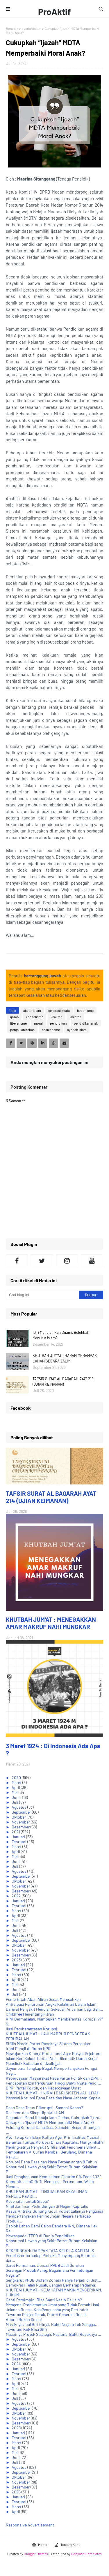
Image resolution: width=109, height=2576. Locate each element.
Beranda (12, 28)
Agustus (19, 1807)
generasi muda (59, 1010)
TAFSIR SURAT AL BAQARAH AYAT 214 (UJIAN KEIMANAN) (63, 1381)
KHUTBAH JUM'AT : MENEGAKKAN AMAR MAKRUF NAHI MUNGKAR (51, 1623)
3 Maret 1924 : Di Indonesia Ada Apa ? (53, 1749)
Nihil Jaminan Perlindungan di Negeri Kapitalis (47, 2206)
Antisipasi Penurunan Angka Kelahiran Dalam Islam (51, 2004)
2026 (17, 2491)
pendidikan (58, 1023)
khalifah (56, 1017)
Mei (15, 1792)
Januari (19, 1836)
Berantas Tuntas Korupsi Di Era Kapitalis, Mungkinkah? (54, 2142)
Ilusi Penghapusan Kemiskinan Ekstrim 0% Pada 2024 (54, 2176)
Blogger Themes (36, 2554)
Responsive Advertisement (30, 2524)
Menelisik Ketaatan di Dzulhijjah (34, 2063)
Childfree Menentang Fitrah (30, 2014)
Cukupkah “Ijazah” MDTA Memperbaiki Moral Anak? (50, 2122)
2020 (17, 1777)
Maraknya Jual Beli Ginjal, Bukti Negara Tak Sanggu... (52, 2324)
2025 (17, 2427)
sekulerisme (51, 1030)
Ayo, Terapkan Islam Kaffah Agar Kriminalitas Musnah (53, 2137)
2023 (17, 1959)
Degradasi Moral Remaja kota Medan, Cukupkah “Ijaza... (54, 2117)
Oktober (19, 1817)
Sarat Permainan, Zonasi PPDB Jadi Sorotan (45, 2265)
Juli (15, 1802)
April (16, 1787)
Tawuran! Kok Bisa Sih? (26, 2329)
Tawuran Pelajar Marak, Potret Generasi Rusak (46, 2314)
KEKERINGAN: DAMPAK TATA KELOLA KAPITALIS (50, 2250)
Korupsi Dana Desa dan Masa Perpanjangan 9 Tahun (51, 2161)
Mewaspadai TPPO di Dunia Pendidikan (40, 2235)
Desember (21, 1826)
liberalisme (18, 1023)
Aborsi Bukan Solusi (24, 2319)
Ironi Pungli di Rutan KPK (28, 2048)
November (21, 1821)
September (22, 1812)
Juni (16, 1797)
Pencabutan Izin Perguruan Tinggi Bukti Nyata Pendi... (53, 2083)
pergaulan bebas (22, 1030)
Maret (17, 1782)
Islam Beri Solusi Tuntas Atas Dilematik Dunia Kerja (51, 2058)
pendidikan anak (86, 1023)
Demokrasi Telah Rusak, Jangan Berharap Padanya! (51, 2284)
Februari (19, 1841)
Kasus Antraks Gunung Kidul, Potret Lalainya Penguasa (54, 2211)
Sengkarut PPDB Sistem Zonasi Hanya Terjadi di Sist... (53, 2280)
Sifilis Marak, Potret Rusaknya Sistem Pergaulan (48, 2043)
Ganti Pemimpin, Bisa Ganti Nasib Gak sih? (44, 2299)
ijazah (14, 1017)
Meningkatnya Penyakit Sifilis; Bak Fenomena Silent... (53, 2147)
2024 (17, 2363)
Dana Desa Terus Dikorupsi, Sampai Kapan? (44, 2107)
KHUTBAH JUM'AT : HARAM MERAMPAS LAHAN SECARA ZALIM (65, 1358)
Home (39, 2544)
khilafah (75, 1017)
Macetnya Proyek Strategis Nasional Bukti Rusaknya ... (53, 2334)
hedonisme (85, 1010)
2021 (16, 1831)
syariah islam (31, 28)
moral (38, 1023)
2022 (17, 1895)
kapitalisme (34, 1017)
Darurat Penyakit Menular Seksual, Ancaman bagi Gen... (54, 2009)
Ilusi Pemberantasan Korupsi (31, 2028)
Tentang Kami (67, 2544)
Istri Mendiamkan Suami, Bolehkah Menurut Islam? (61, 1335)
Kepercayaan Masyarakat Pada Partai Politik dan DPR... (54, 2078)
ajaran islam (32, 1010)
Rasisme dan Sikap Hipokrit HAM (35, 2112)
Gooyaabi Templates (86, 2554)
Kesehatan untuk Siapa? (27, 2201)
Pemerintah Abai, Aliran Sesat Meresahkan (43, 1999)
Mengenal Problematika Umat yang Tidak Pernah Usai (52, 2304)
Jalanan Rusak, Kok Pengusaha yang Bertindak (47, 2309)
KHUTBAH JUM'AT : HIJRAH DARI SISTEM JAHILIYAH (52, 2092)
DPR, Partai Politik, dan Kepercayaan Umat (43, 2087)
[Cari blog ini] (42, 1295)
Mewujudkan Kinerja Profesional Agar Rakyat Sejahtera (53, 2053)
